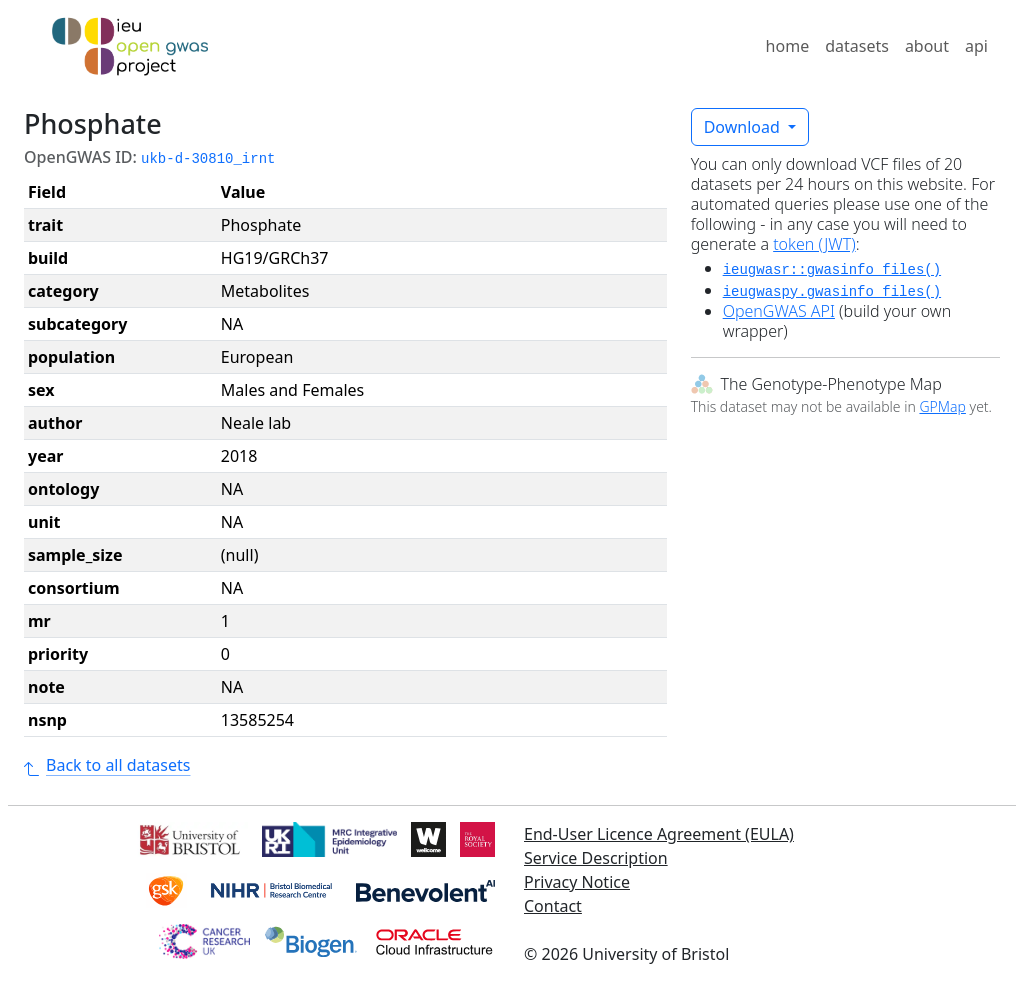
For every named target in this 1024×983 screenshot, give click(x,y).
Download (744, 127)
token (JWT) (814, 244)
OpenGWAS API (779, 311)
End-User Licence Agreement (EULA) (659, 834)
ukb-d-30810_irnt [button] (208, 159)
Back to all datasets (107, 765)
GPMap (942, 406)
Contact (553, 906)
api (976, 46)
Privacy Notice (577, 882)
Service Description (596, 858)
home (788, 46)
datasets (857, 46)
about (927, 46)
